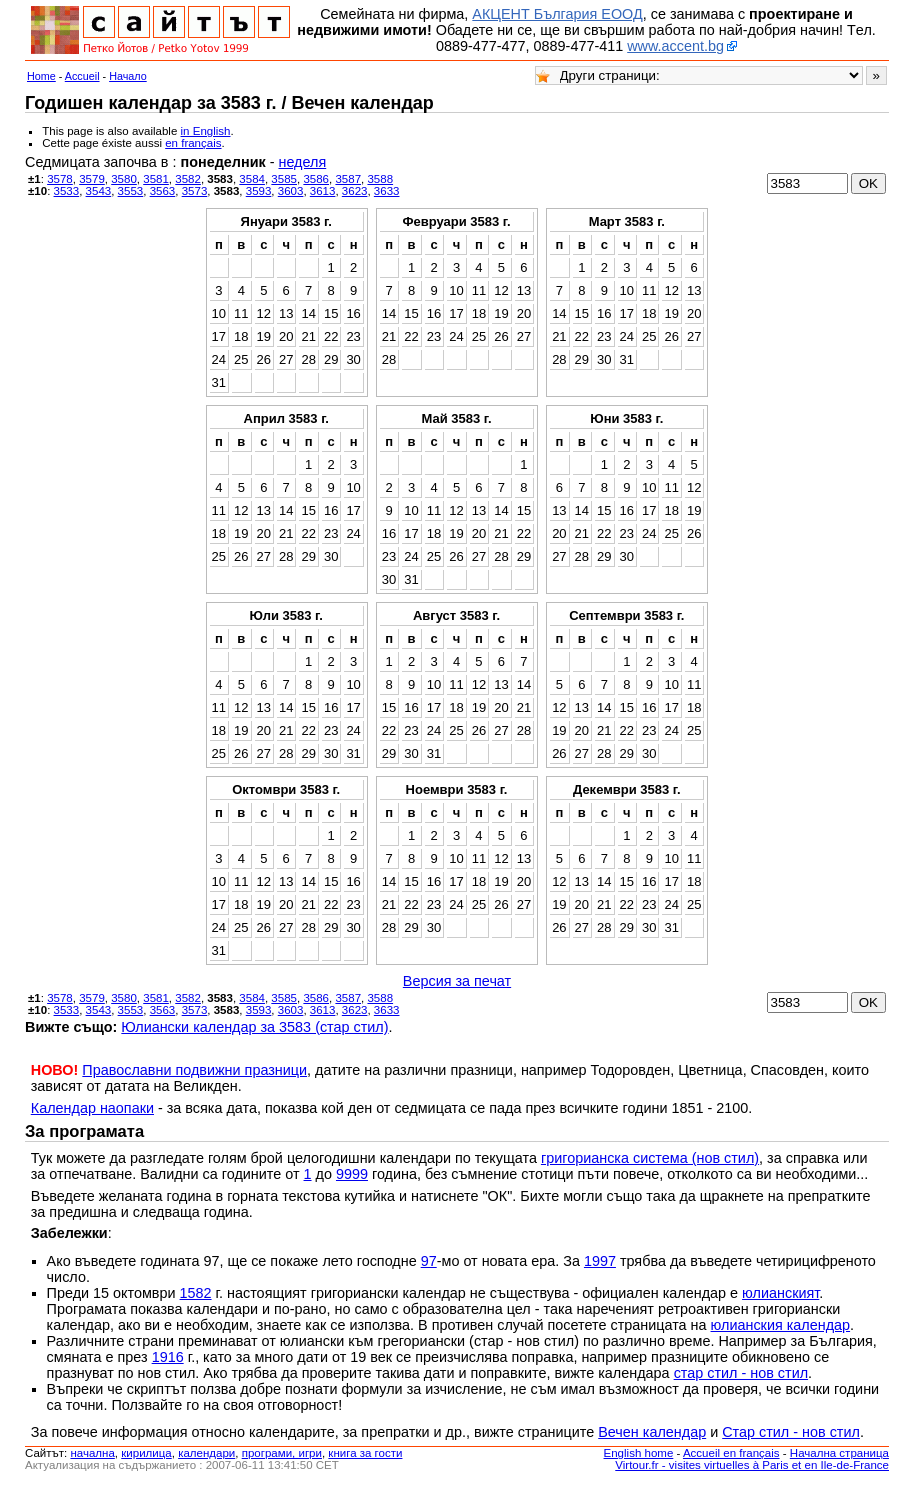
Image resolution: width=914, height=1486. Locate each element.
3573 (195, 191)
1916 (168, 1357)
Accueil (82, 76)
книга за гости (365, 1453)
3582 (188, 179)
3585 (284, 179)
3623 (355, 191)
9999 (352, 1174)
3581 (156, 179)
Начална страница (839, 1453)
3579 (92, 179)
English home (639, 1453)
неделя (302, 162)
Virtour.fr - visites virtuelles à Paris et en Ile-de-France (752, 1465)
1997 (600, 1261)
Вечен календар (652, 1432)
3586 (316, 179)
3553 (131, 191)
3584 (252, 179)
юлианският (780, 1293)
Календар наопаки (92, 1108)
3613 (323, 191)
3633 (387, 191)
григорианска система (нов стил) (650, 1158)
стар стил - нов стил (741, 1373)
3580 (124, 179)
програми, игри (282, 1453)
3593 (259, 191)
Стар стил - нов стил (791, 1432)
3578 (60, 179)
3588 (380, 179)
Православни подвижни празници (194, 1070)
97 (429, 1261)
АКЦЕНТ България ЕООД (557, 14)
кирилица (146, 1453)
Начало (128, 76)
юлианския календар (781, 1325)
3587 (348, 179)
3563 (163, 191)
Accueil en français (731, 1453)
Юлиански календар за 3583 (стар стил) (254, 1027)
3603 (291, 191)
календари (206, 1453)
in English (206, 131)
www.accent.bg (675, 46)
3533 (67, 191)
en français (193, 143)
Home (41, 76)
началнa (92, 1453)
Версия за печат (457, 981)
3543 (99, 191)
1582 (196, 1293)
